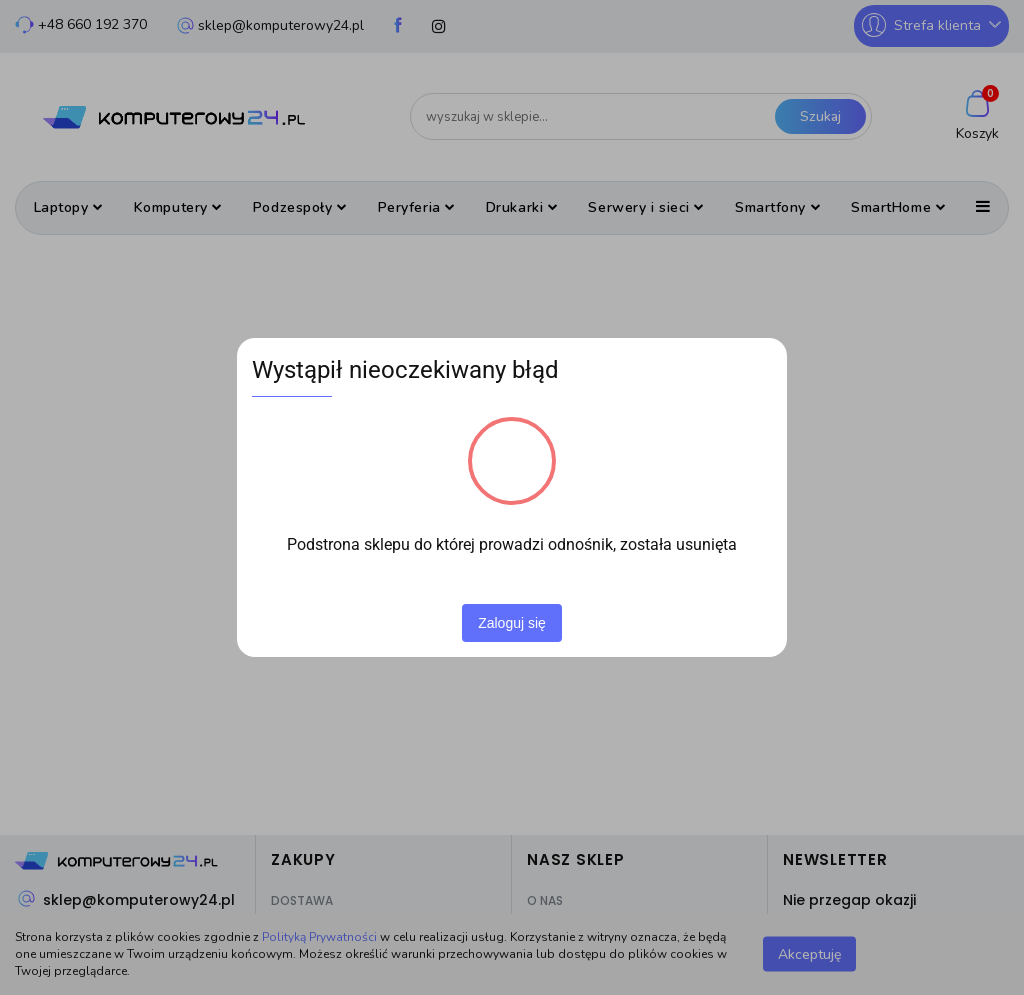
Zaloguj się (512, 623)
